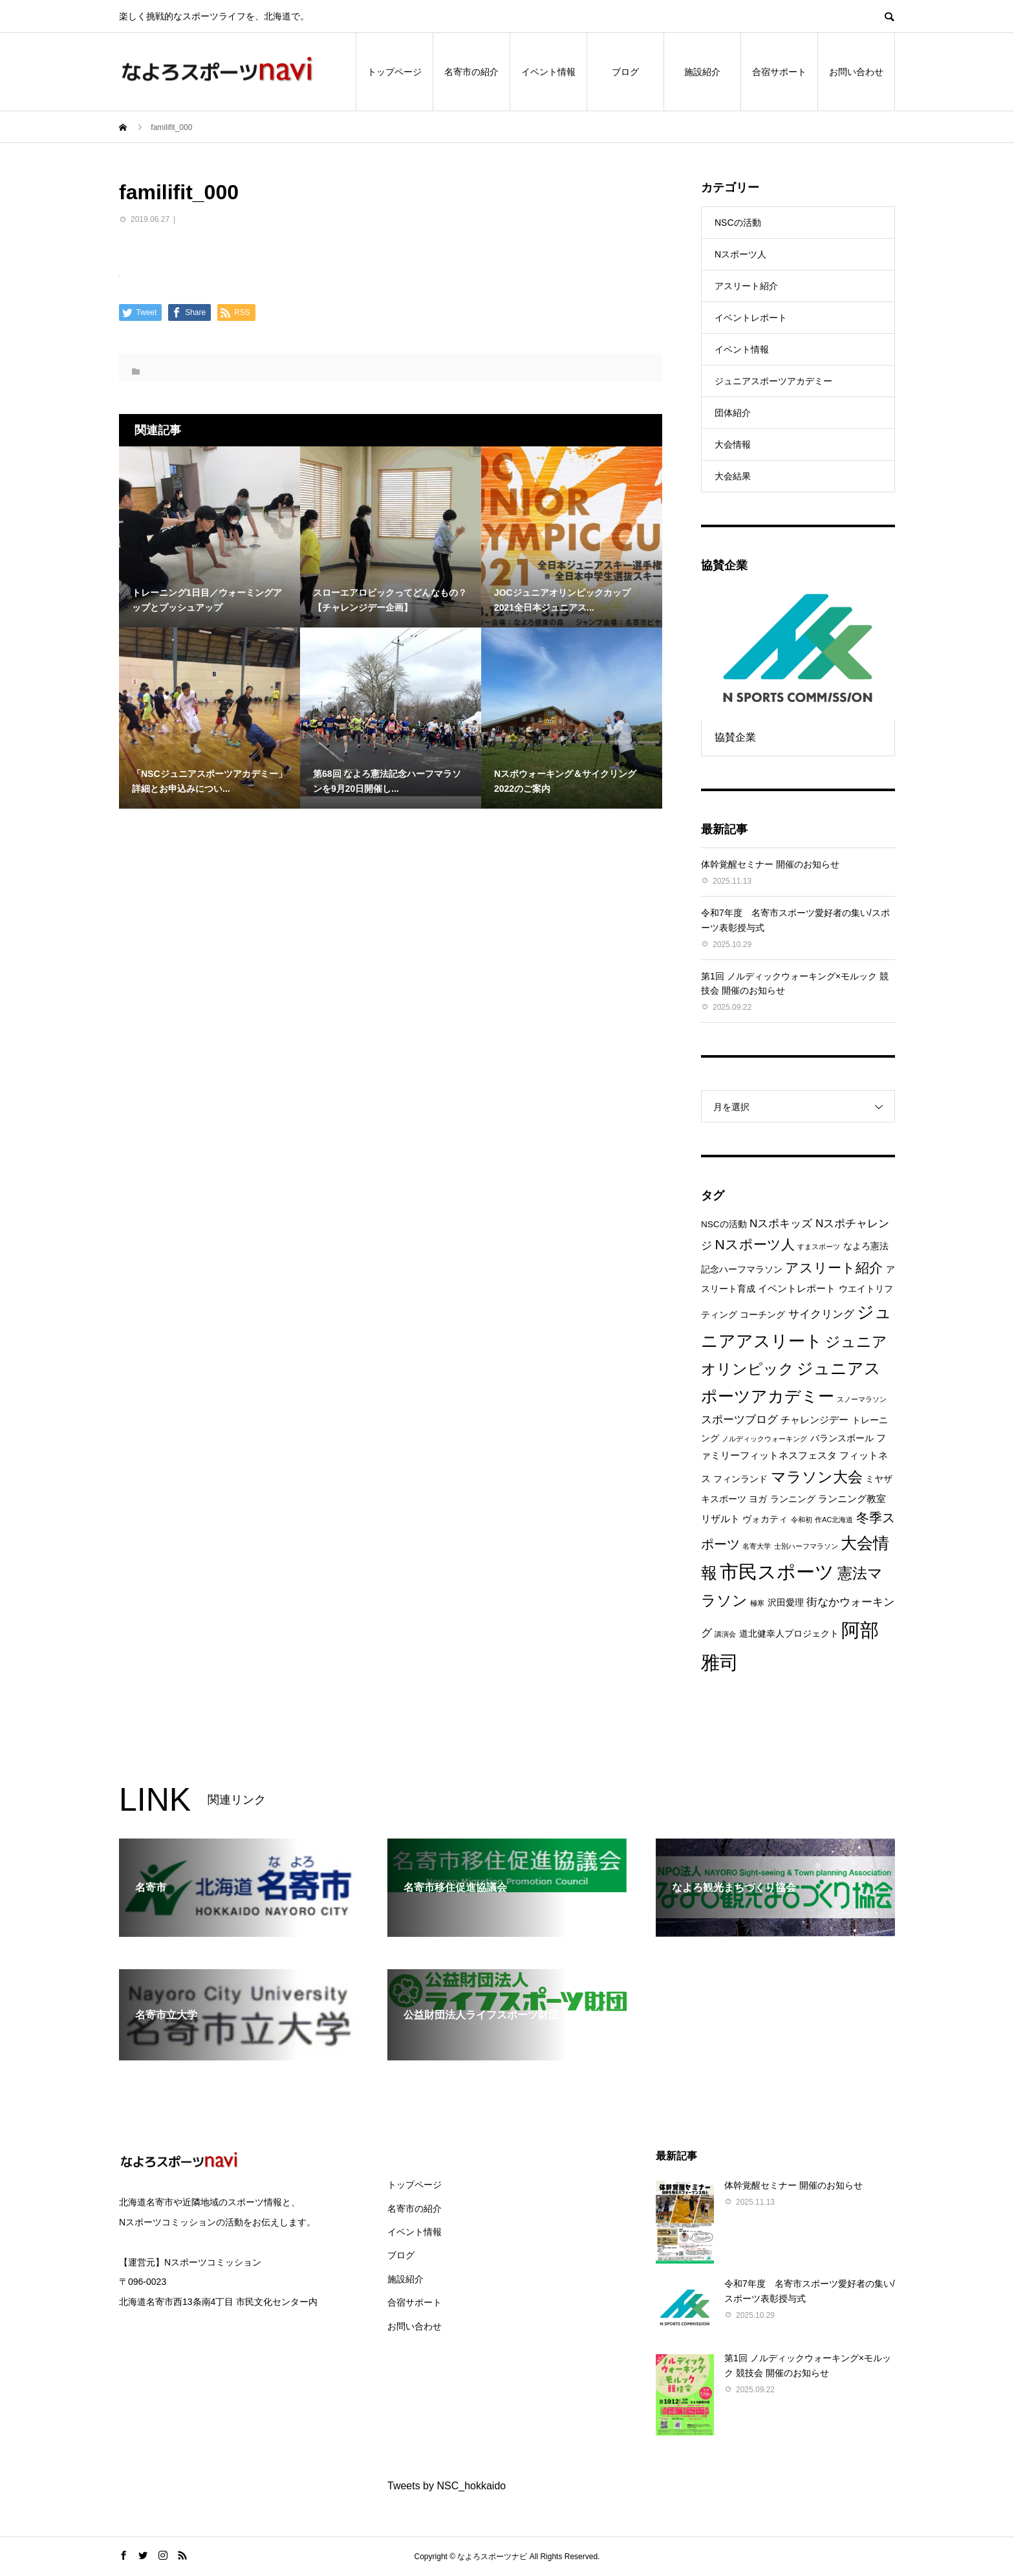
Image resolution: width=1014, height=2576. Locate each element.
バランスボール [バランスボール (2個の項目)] (842, 1438)
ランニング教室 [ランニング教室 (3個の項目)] (852, 1498)
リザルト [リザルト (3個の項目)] (720, 1518)
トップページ (394, 72)
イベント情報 (548, 72)
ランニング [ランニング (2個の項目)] (792, 1499)
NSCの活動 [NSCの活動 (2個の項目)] (724, 1224)
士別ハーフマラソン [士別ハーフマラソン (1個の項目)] (806, 1546)
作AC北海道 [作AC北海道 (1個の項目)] (834, 1519)
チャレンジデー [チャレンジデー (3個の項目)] (814, 1419)
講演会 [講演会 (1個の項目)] (725, 1634)
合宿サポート (779, 72)
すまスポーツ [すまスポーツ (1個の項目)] (818, 1246)
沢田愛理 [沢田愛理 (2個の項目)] (786, 1603)
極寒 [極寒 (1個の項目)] (757, 1603)
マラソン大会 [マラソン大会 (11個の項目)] (817, 1476)
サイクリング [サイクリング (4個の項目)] (821, 1314)
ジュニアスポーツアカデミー (773, 381)
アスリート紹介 (746, 286)
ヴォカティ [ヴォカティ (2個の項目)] (765, 1519)
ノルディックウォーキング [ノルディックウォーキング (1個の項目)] (764, 1439)
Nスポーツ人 (740, 254)
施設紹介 (702, 72)
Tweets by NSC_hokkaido (446, 2485)
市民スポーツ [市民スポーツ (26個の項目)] (777, 1572)
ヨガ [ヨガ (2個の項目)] (758, 1499)
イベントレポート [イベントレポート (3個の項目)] (797, 1288)
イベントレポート (751, 317)
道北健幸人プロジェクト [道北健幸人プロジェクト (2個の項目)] (789, 1634)
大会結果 (733, 476)
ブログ (625, 72)
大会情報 (733, 444)
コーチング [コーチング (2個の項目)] (762, 1315)
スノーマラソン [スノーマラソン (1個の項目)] (862, 1399)
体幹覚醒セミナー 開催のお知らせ (770, 864)
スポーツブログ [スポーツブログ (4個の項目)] (739, 1420)
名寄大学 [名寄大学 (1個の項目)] (756, 1546)
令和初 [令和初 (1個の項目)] (801, 1519)
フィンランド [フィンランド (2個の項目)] (740, 1479)
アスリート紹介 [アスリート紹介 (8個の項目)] (834, 1267)
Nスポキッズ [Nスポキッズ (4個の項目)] (781, 1223)
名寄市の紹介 (471, 72)
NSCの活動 (738, 222)
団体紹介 (733, 413)
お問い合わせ (856, 72)
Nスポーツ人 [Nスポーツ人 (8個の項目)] (754, 1244)
